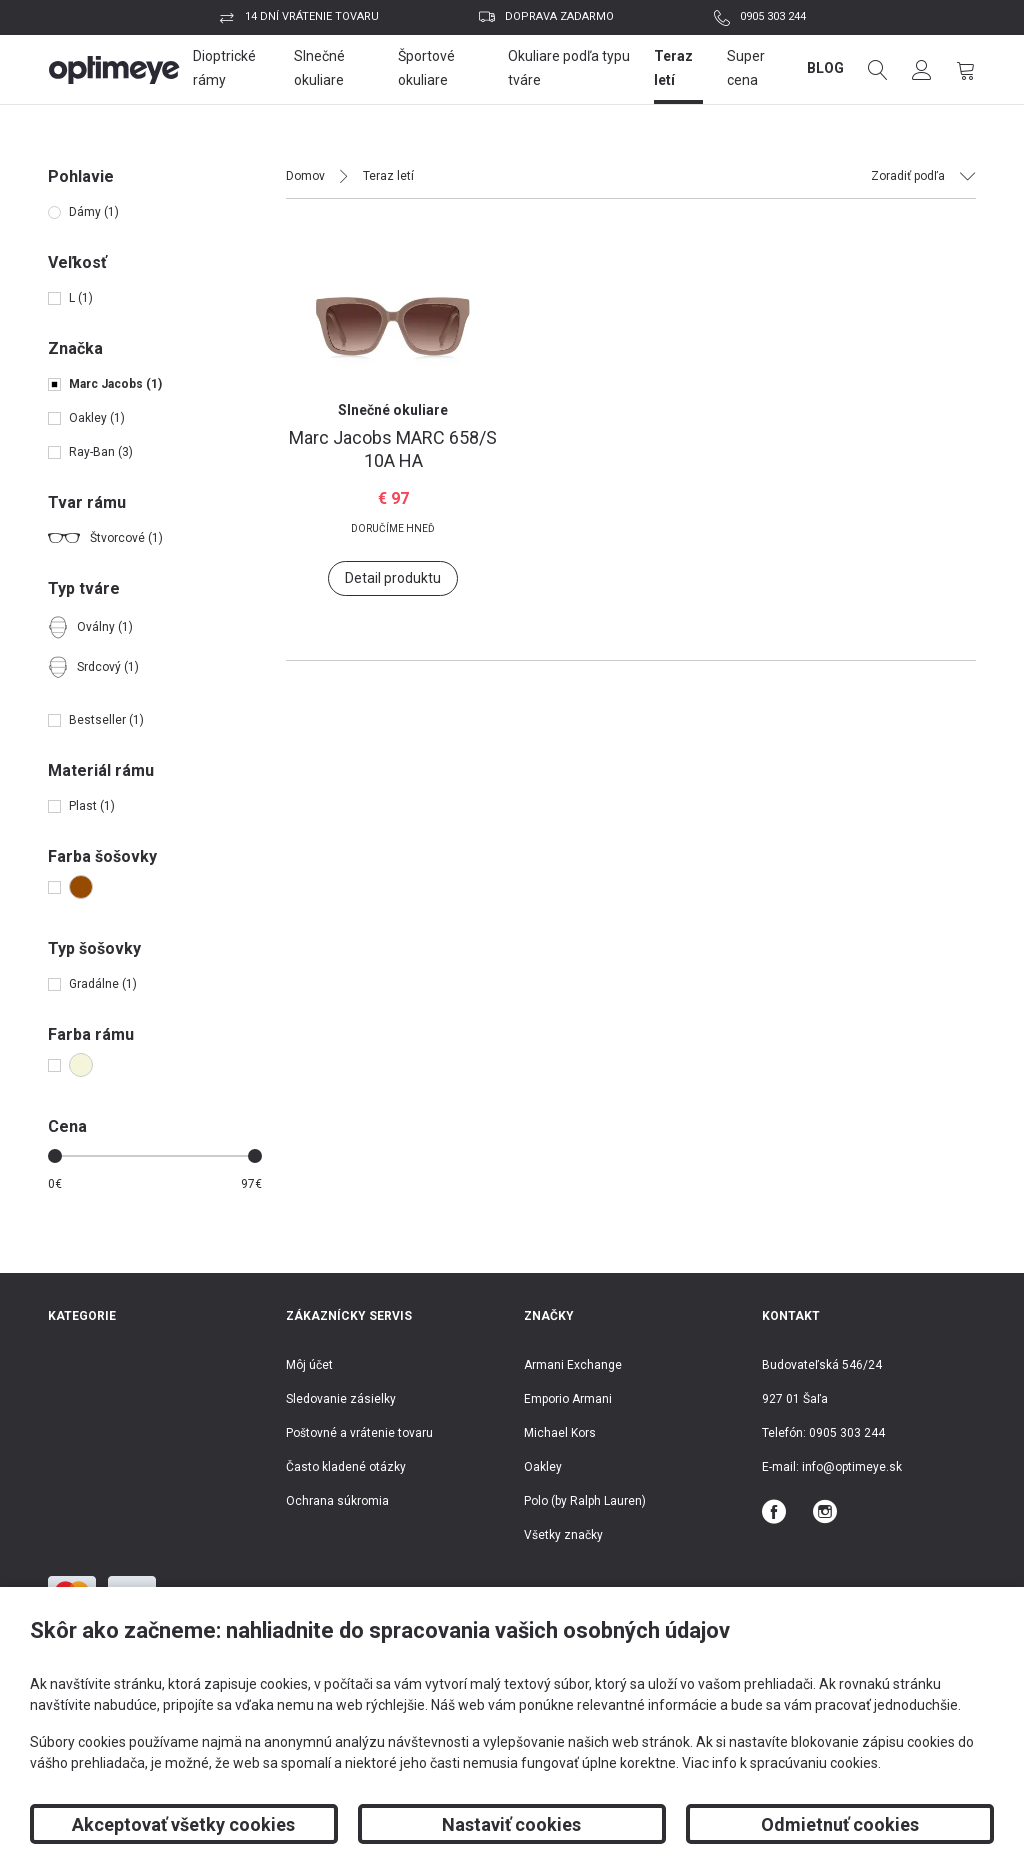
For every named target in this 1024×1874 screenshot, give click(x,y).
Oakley (543, 1467)
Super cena (746, 68)
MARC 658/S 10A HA (393, 449)
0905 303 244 (773, 16)
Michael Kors (560, 1433)
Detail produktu (393, 578)
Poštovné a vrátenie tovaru (359, 1433)
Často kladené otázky (346, 1467)
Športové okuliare (426, 68)
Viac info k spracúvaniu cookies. (781, 1763)
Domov (305, 176)
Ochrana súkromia (337, 1501)
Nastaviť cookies (511, 1824)
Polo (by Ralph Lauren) (585, 1501)
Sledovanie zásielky (341, 1399)
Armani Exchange (573, 1365)
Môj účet (309, 1365)
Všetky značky (563, 1535)
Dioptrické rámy (224, 68)
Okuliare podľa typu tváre (569, 68)
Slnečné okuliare (319, 68)
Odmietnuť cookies (840, 1824)
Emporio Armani (568, 1399)
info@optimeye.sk (852, 1467)
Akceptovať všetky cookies (183, 1824)
